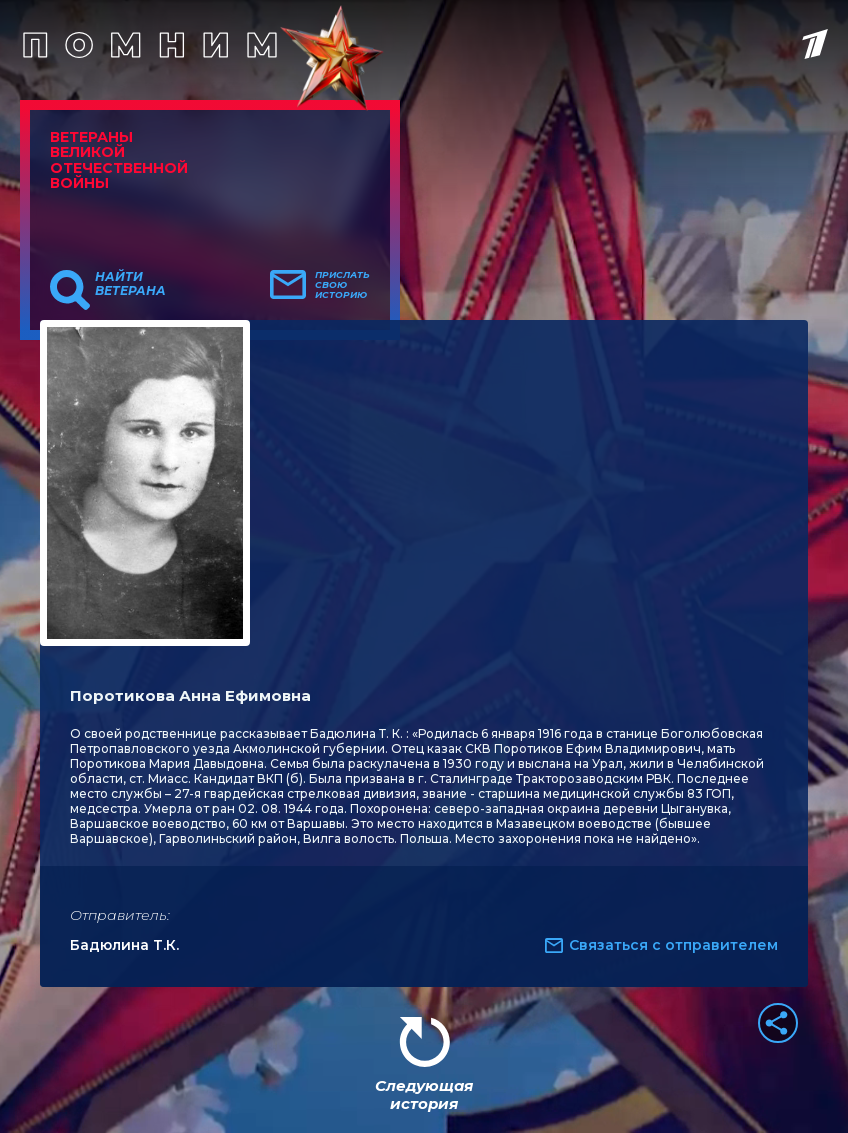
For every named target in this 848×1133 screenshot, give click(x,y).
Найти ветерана (130, 284)
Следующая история (424, 1094)
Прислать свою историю (342, 285)
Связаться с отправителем (673, 945)
